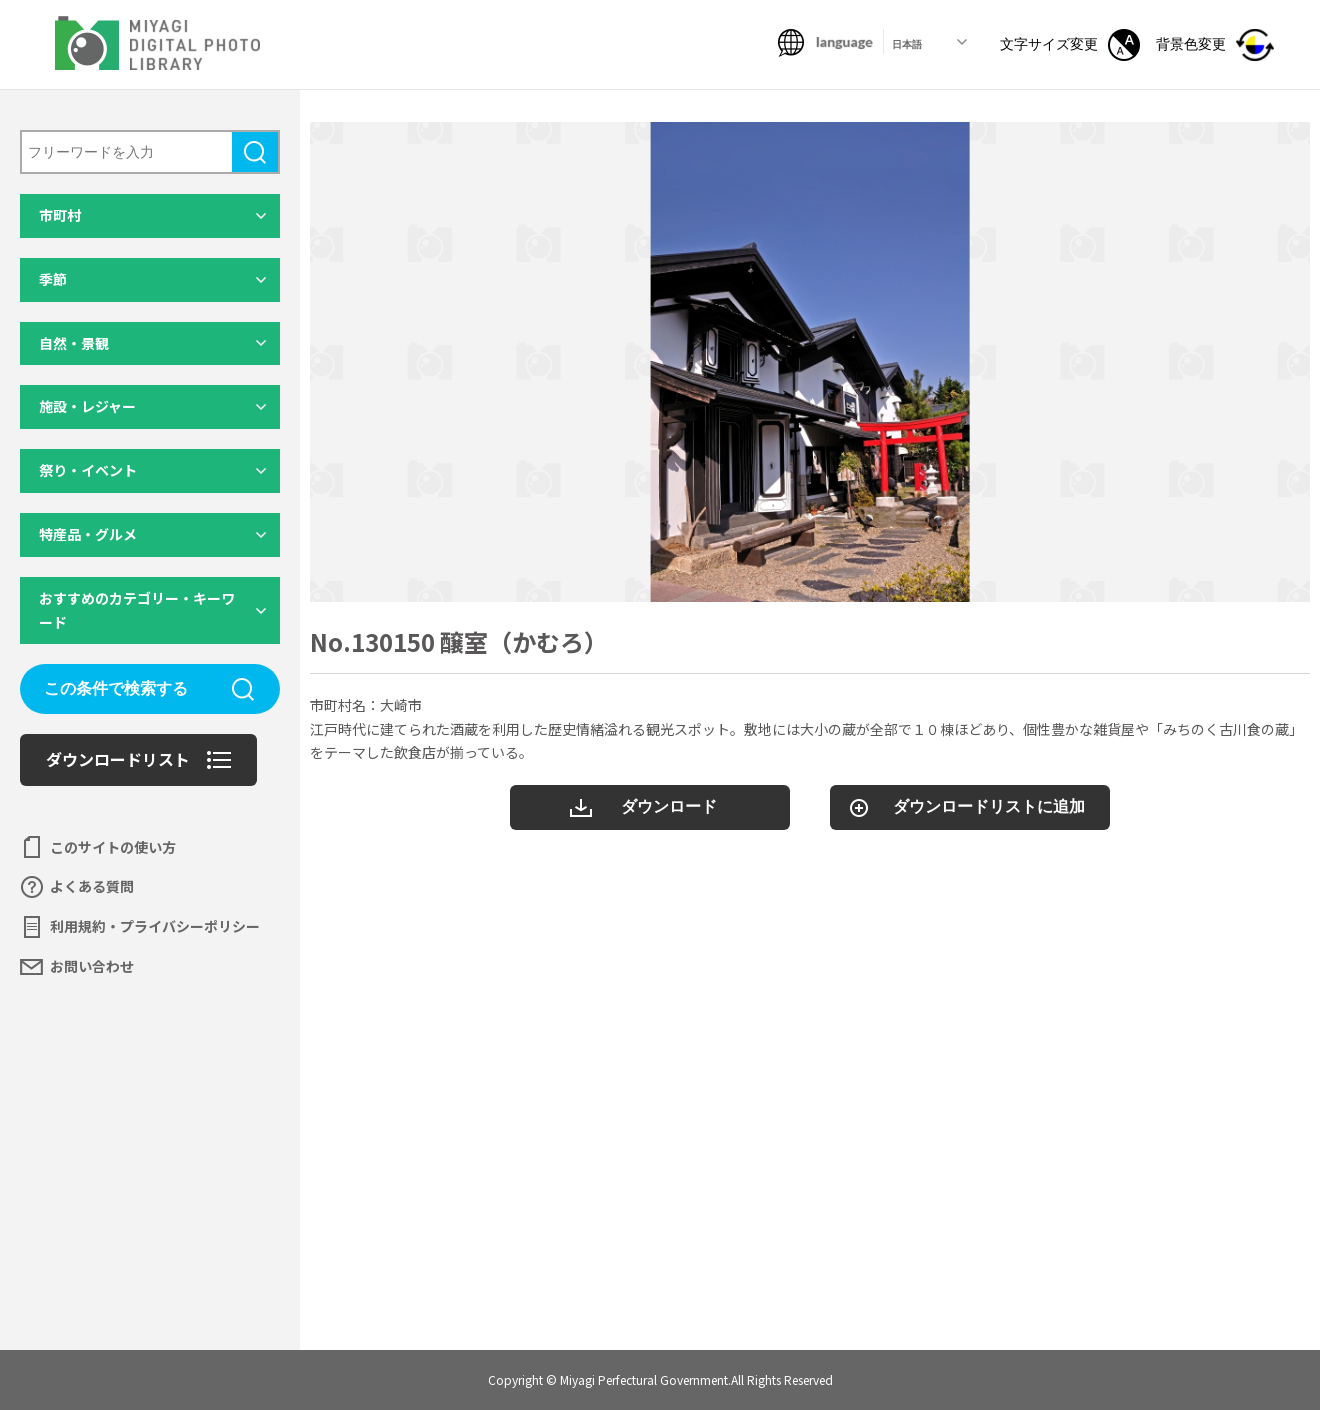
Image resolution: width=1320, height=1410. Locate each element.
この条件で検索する (116, 688)
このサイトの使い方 (113, 847)
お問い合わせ (92, 966)
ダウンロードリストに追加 (989, 806)
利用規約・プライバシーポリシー (155, 926)
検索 (255, 152)
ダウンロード (669, 806)
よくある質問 (92, 886)
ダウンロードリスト (118, 759)
